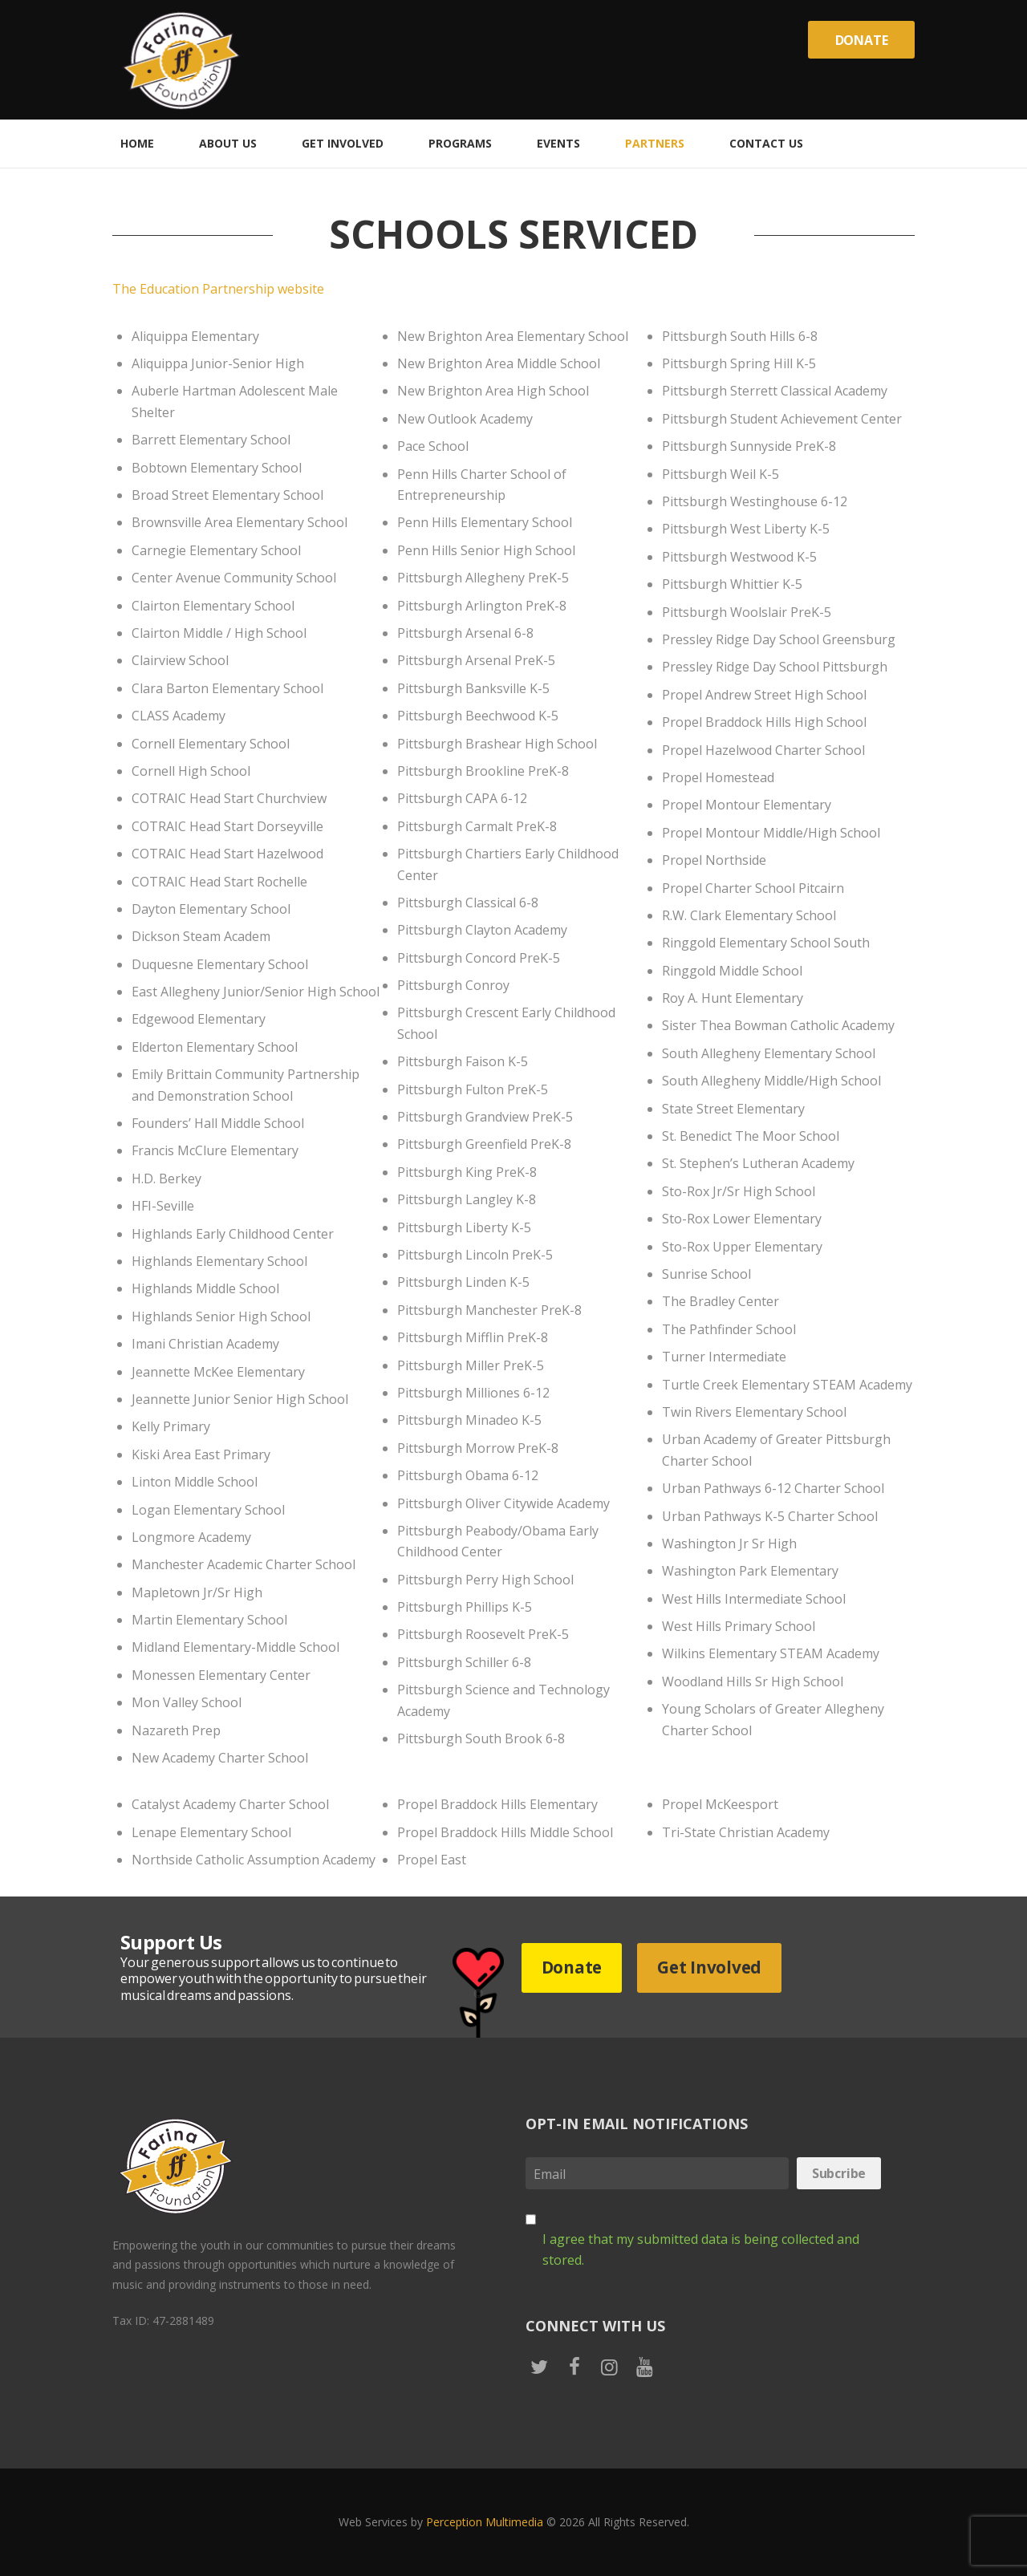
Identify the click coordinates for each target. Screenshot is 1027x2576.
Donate (861, 40)
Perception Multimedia (484, 2521)
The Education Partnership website (218, 289)
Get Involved (709, 1967)
